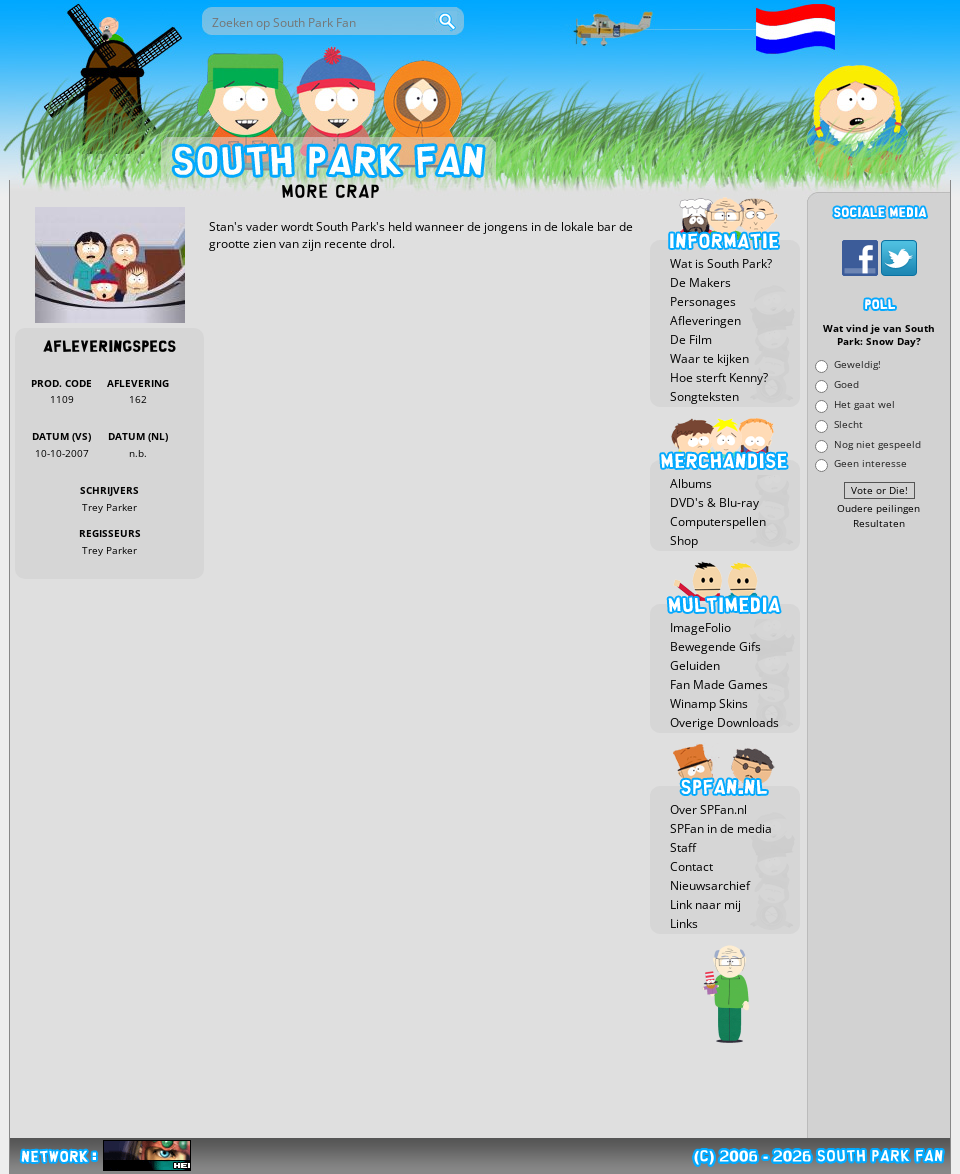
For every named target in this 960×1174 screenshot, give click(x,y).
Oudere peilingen (878, 508)
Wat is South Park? (721, 263)
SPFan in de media (721, 828)
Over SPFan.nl (708, 809)
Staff (683, 847)
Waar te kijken (709, 358)
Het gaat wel (864, 403)
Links (684, 923)
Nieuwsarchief (710, 885)
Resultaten (879, 523)
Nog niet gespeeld (877, 443)
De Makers (700, 282)
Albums (691, 483)
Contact (691, 866)
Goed (846, 384)
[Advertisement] (879, 835)
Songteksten (704, 396)
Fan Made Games (719, 684)
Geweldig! (857, 364)
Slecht (848, 423)
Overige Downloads (724, 722)
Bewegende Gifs (715, 646)
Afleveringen (705, 320)
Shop (684, 540)
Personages (703, 301)
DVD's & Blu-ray (714, 502)
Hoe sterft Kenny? (719, 377)
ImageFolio (700, 627)
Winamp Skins (709, 703)
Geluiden (695, 665)
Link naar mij (705, 904)
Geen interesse (870, 463)
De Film (691, 339)
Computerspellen (718, 521)
